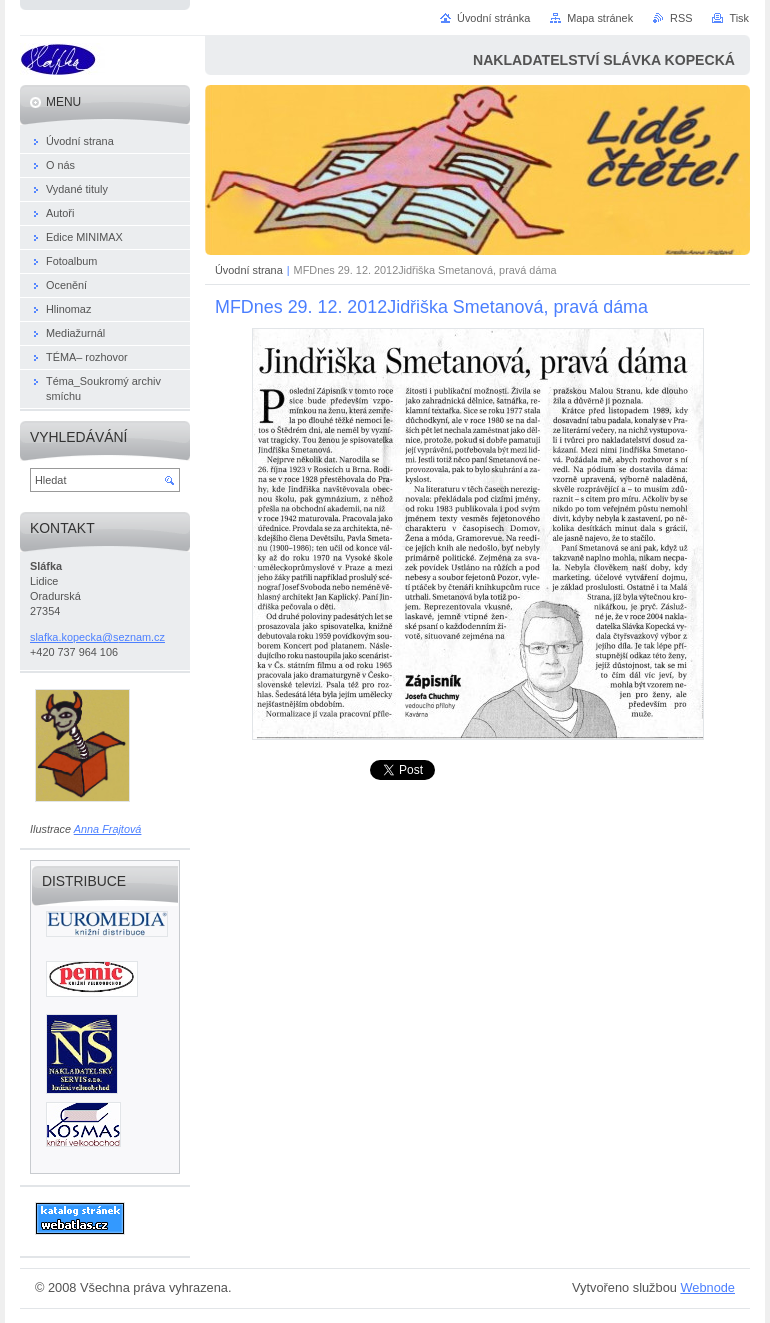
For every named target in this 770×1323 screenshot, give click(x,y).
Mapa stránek (600, 18)
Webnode (707, 1287)
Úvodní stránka (493, 18)
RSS (681, 18)
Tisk (739, 18)
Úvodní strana (249, 270)
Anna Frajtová (108, 829)
